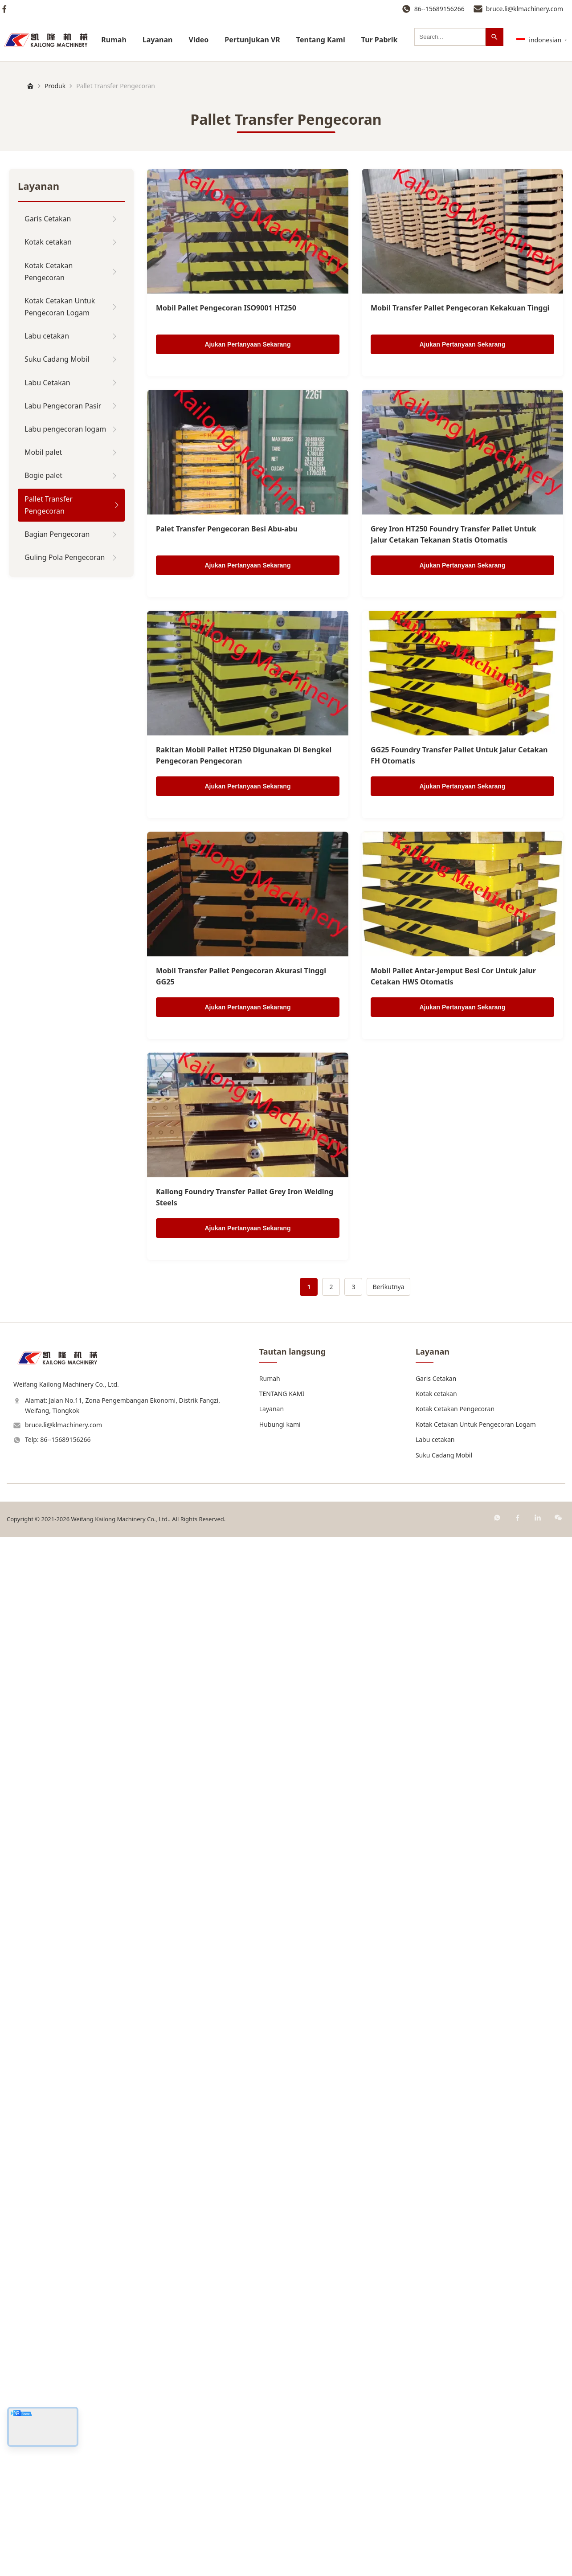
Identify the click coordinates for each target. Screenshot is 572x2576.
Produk (55, 86)
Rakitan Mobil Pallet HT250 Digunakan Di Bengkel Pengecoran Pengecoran (243, 755)
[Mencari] (494, 37)
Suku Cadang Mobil (444, 1455)
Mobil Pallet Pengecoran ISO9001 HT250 (226, 308)
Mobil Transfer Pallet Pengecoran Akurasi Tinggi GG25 (241, 976)
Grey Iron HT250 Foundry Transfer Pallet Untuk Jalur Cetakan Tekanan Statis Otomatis (453, 534)
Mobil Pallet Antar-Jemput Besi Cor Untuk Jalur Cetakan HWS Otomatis (453, 976)
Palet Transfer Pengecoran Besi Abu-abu (227, 529)
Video (198, 40)
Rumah (113, 40)
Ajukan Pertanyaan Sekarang (248, 344)
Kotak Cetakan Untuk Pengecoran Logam (476, 1424)
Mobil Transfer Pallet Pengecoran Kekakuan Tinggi (460, 308)
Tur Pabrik (379, 40)
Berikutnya (388, 1286)
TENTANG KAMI (282, 1393)
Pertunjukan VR (252, 40)
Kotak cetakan (436, 1393)
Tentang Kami (320, 40)
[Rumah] (30, 86)
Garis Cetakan (436, 1378)
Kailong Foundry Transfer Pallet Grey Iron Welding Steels (244, 1197)
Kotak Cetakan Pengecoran (455, 1408)
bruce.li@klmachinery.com (524, 8)
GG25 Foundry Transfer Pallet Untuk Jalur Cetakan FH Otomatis (459, 755)
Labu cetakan (435, 1439)
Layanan (158, 40)
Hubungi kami (280, 1424)
